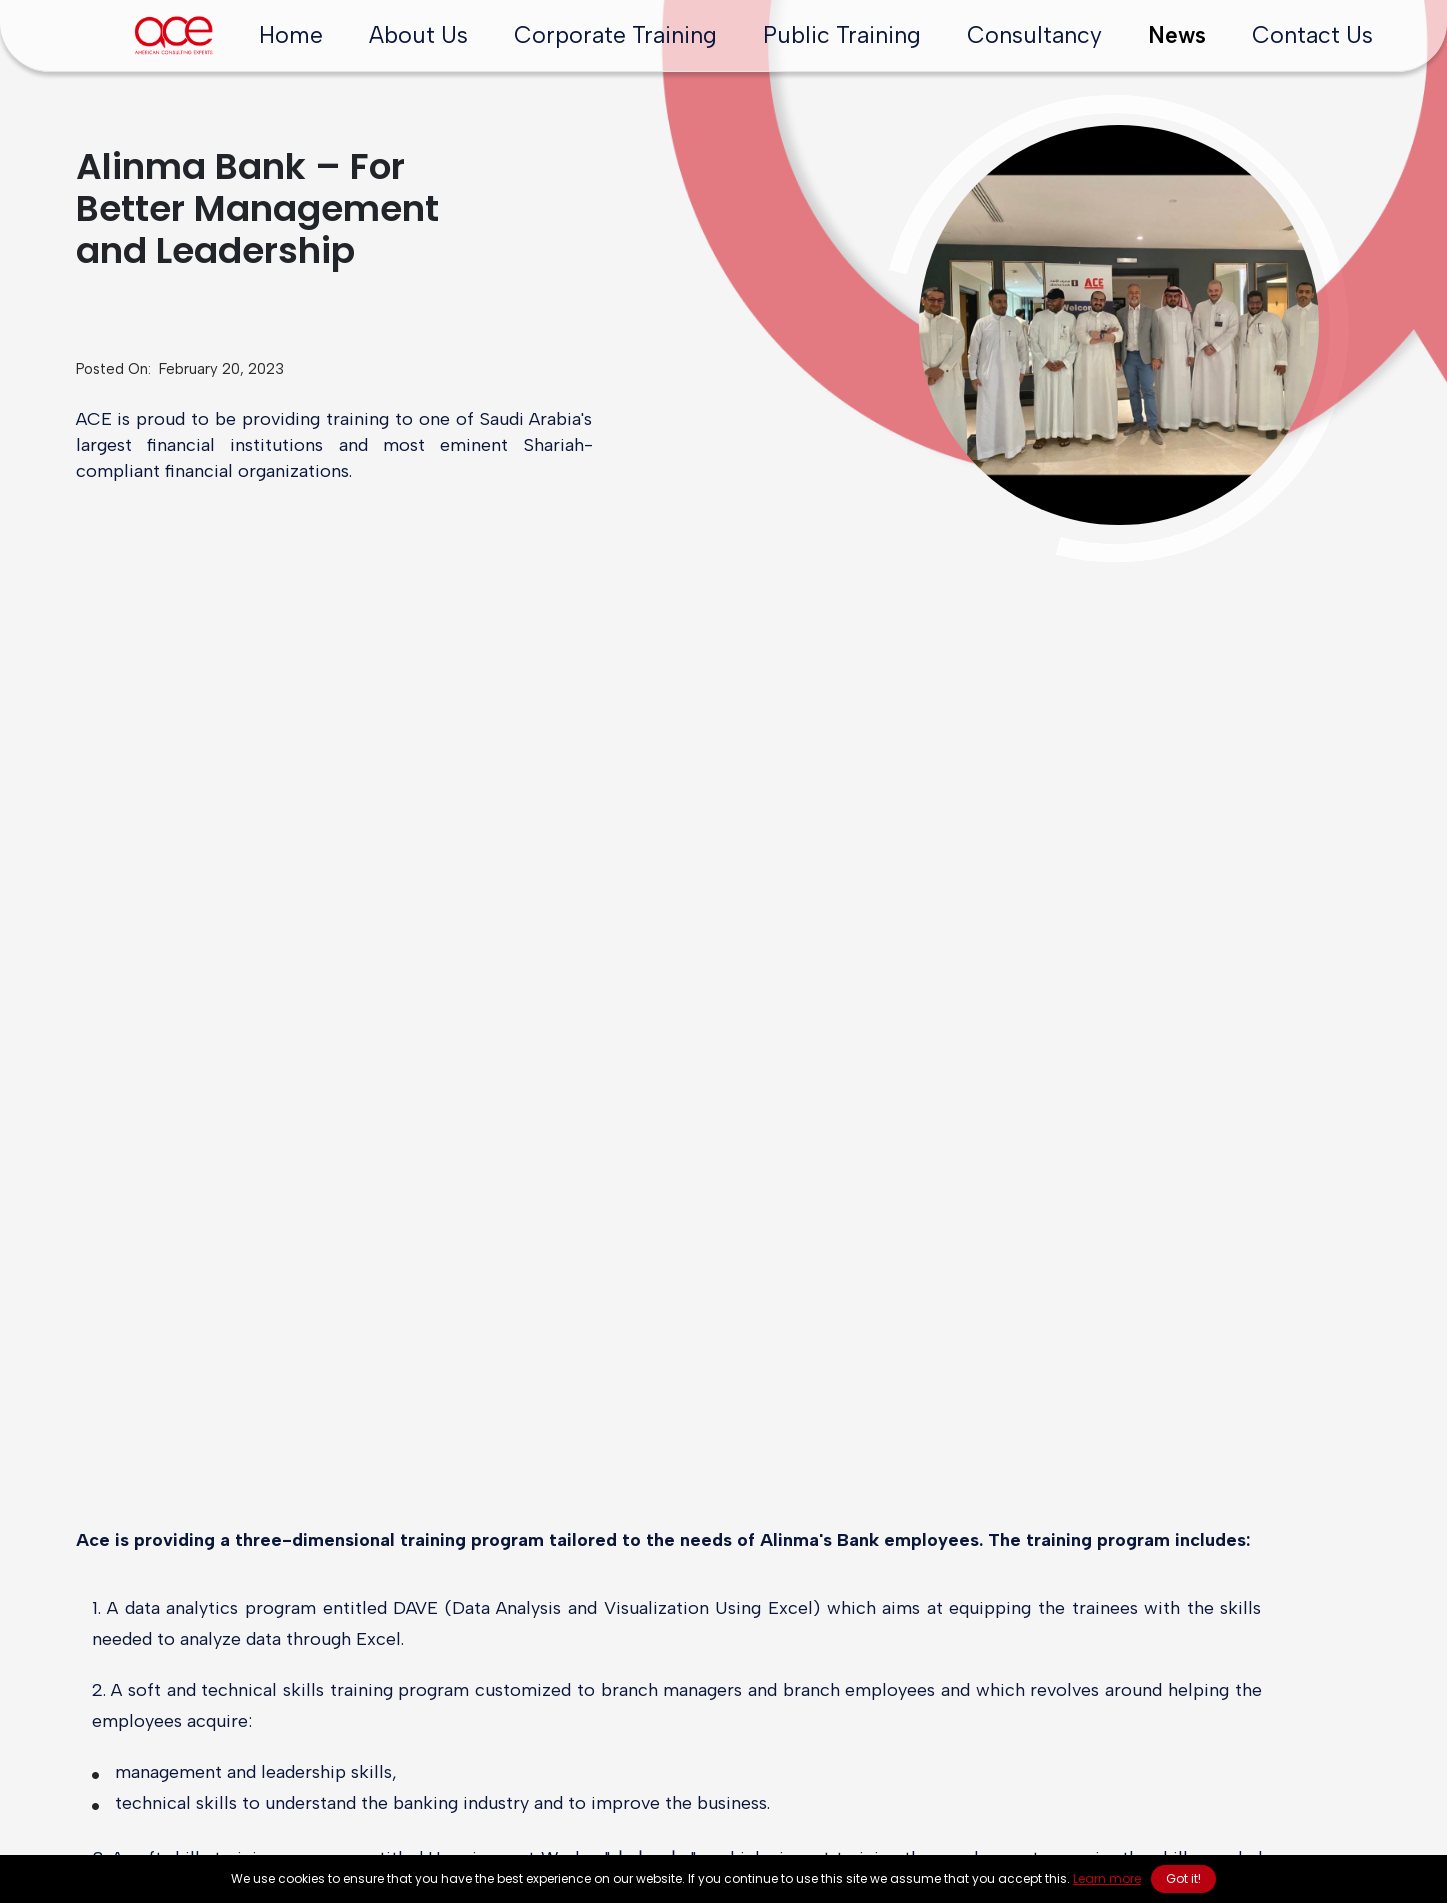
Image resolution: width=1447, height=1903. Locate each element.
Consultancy (1034, 35)
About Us (418, 35)
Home (291, 35)
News (1177, 35)
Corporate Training (615, 35)
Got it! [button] (1183, 1878)
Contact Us (1312, 35)
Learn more (1107, 1878)
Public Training (842, 35)
